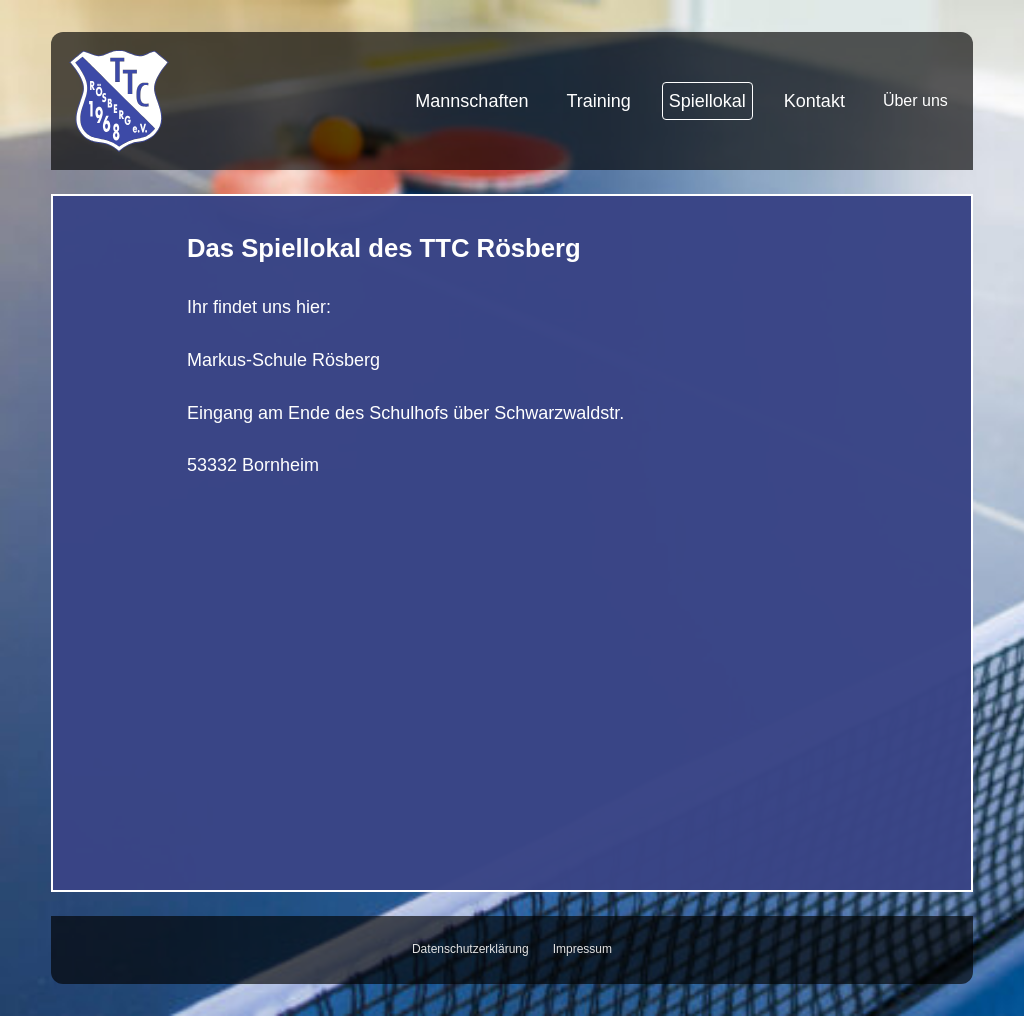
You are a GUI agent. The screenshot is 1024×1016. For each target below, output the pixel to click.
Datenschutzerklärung (470, 949)
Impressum (582, 949)
